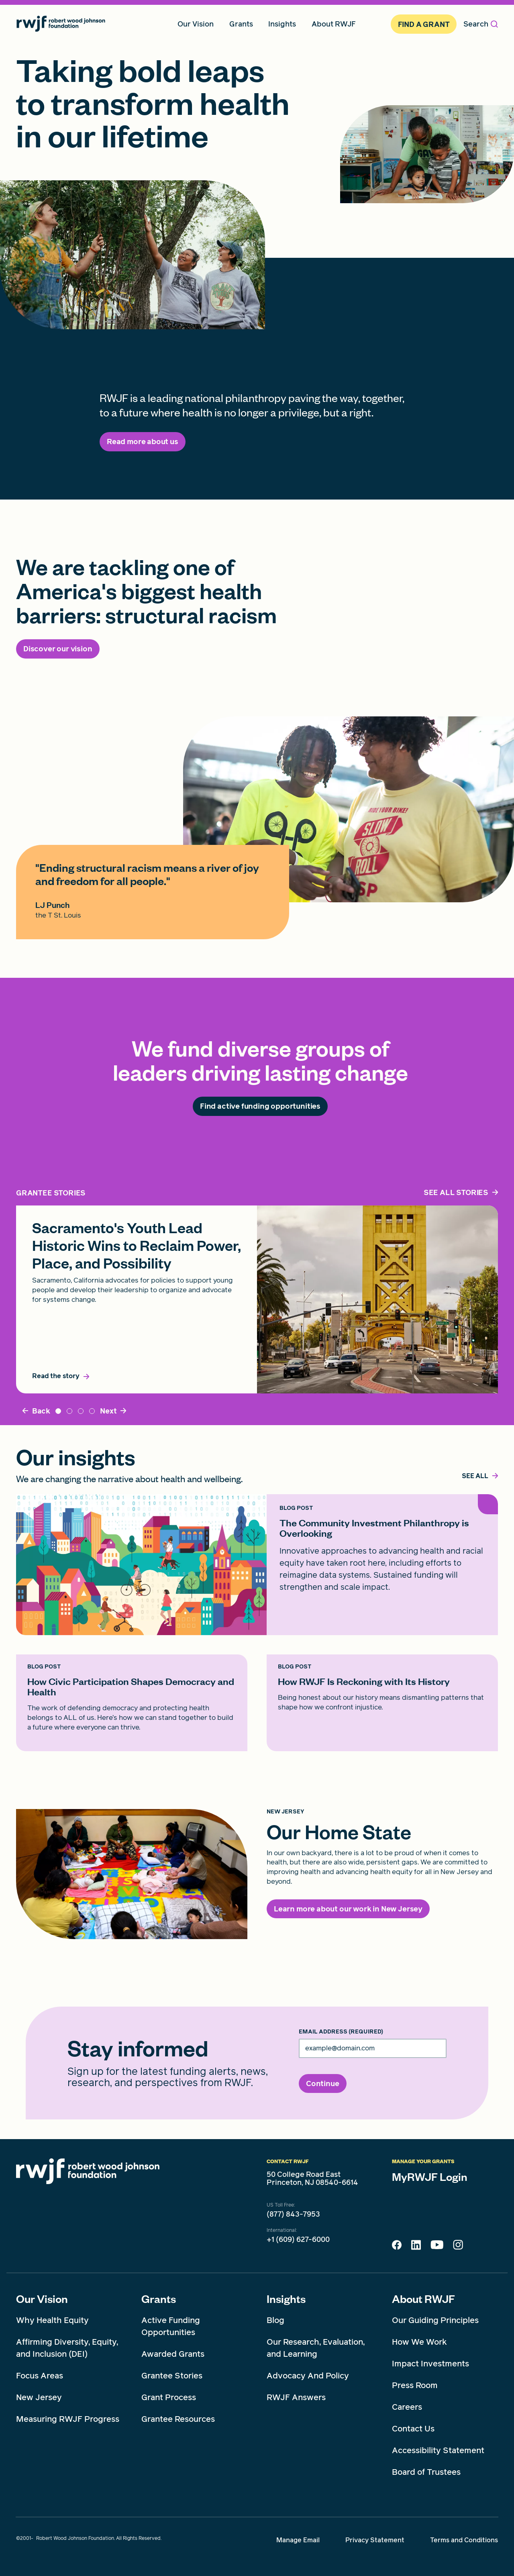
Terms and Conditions (464, 2540)
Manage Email (298, 2540)
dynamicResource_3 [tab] (92, 1411)
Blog (275, 2320)
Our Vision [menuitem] (195, 24)
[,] (475, 1476)
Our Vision (42, 2298)
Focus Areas (39, 2375)
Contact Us (413, 2428)
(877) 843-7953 (293, 2214)
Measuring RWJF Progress (67, 2419)
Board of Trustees (426, 2472)
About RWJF (423, 2298)
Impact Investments (430, 2363)
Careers (407, 2407)
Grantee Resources (178, 2419)
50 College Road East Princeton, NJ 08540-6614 (312, 2178)
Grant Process (168, 2397)
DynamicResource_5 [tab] (81, 1411)
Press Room (415, 2385)
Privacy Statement (374, 2540)
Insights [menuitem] (282, 24)
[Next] (113, 1411)
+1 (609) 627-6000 (298, 2239)
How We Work (419, 2342)
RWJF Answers (296, 2397)
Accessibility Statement (438, 2450)
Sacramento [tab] (58, 1411)
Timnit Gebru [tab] (69, 1411)
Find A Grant (424, 24)
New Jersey (39, 2397)
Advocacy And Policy (308, 2375)
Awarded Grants (172, 2354)
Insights (286, 2298)
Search (480, 24)
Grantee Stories (171, 2375)
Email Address (341, 2032)
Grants (158, 2298)
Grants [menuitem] (241, 24)
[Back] (36, 1411)
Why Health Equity (52, 2320)
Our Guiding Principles (435, 2320)
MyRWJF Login (429, 2176)
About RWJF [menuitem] (334, 24)
